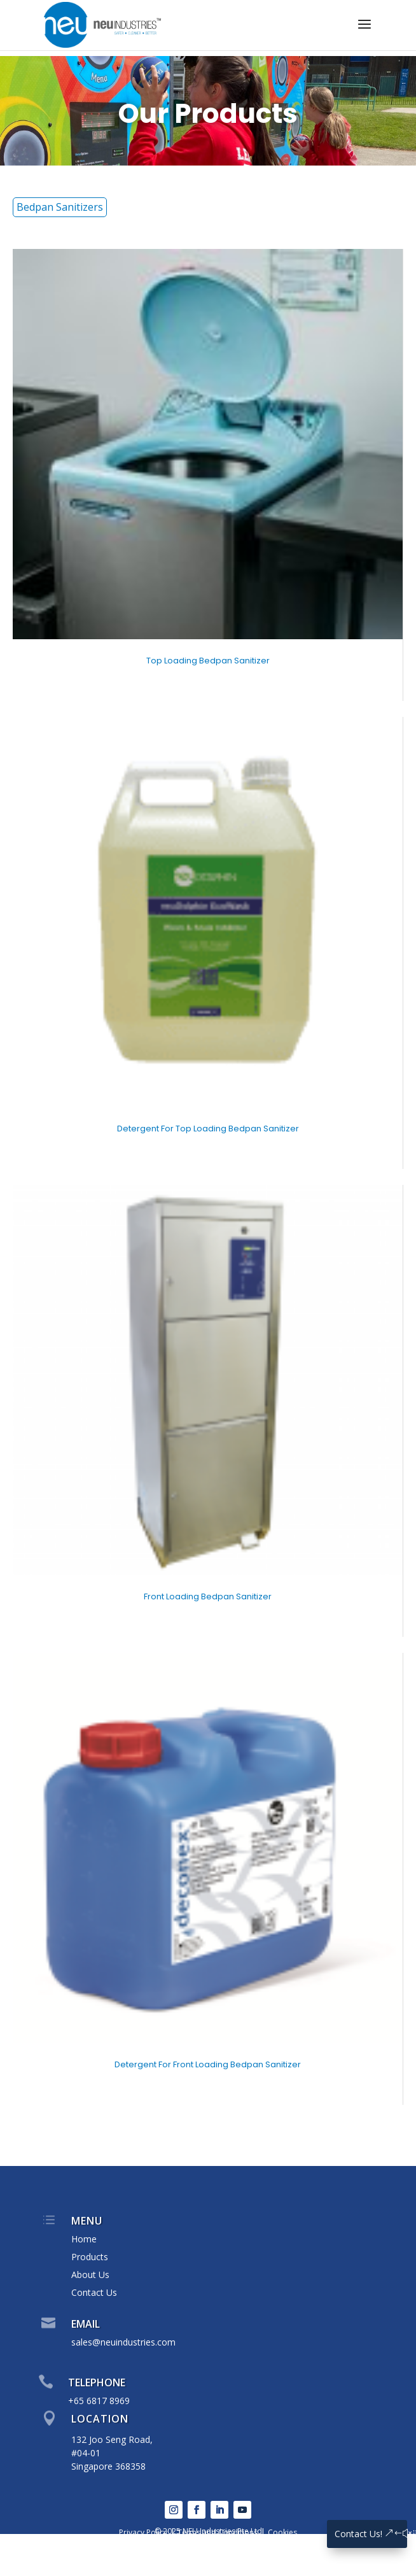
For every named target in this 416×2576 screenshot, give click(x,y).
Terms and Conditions (217, 2532)
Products (89, 2257)
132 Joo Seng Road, (112, 2439)
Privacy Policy (143, 2532)
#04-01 (86, 2453)
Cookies (282, 2532)
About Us (90, 2274)
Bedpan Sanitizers (60, 207)
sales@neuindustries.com (123, 2342)
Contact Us (94, 2292)
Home (84, 2239)
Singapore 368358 (108, 2466)
